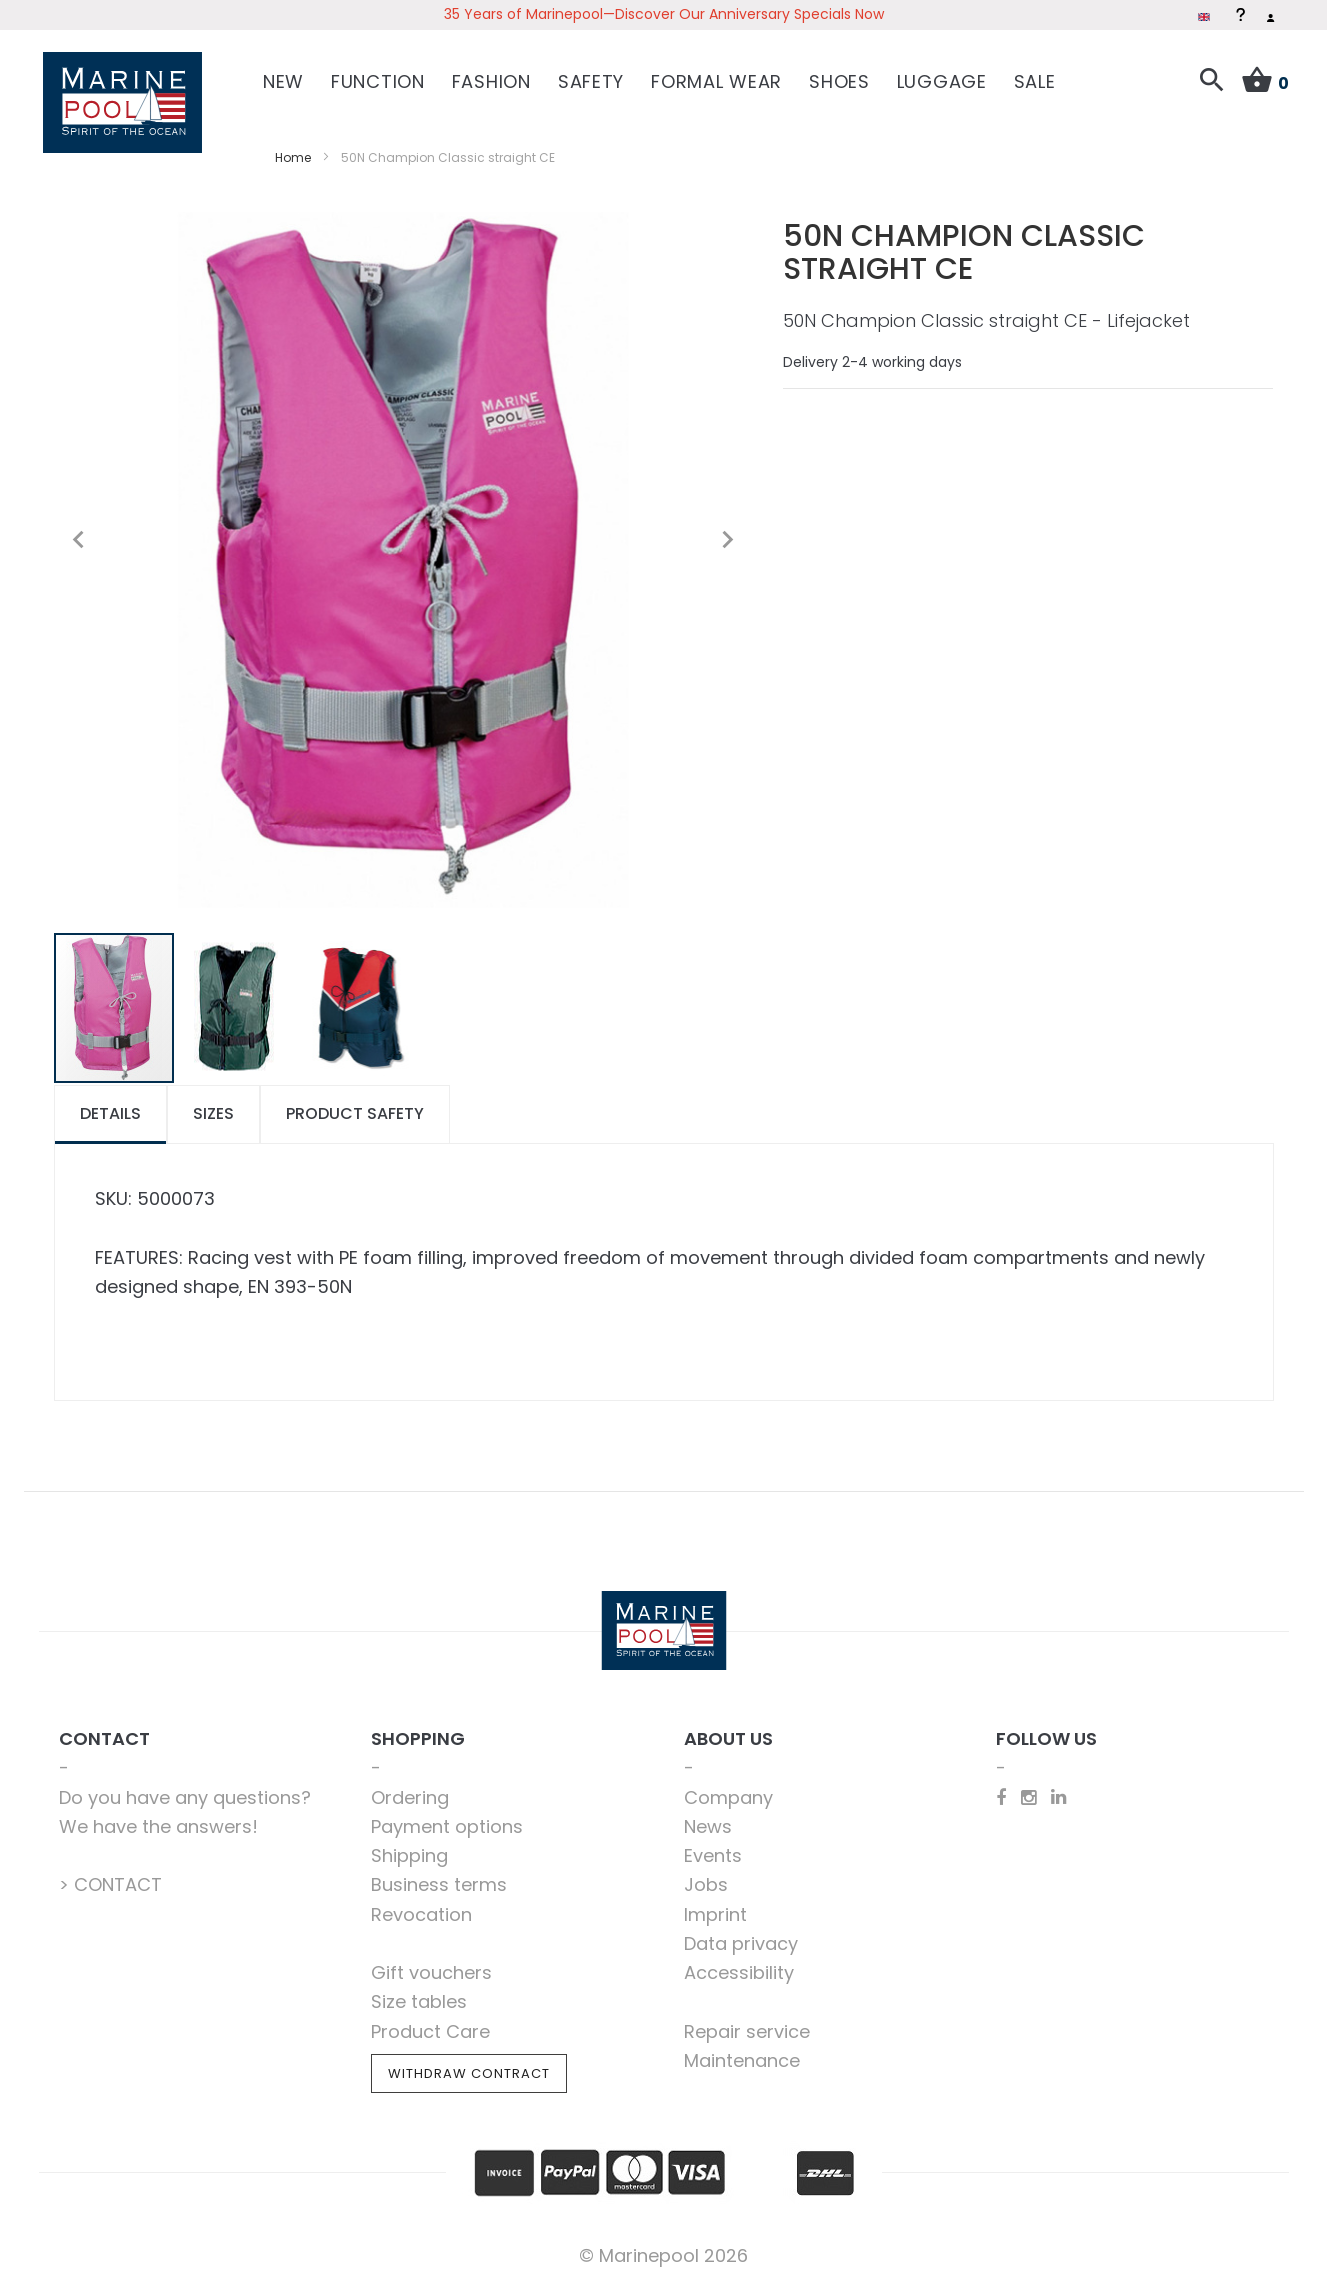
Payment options (447, 1812)
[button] (79, 526)
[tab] (110, 1101)
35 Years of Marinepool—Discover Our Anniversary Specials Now (664, 14)
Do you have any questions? (185, 1783)
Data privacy (741, 1929)
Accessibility (739, 1959)
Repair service (747, 2017)
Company (728, 1783)
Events (713, 1842)
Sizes (213, 1100)
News (708, 1812)
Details (110, 1100)
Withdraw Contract (469, 2059)
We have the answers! (158, 1812)
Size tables (419, 1988)
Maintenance (742, 2046)
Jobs (706, 1871)
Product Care (430, 2017)
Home (293, 143)
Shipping (409, 1842)
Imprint (715, 1900)
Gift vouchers (431, 1959)
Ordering (410, 1783)
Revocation (421, 1900)
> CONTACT (110, 1871)
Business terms (439, 1871)
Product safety (355, 1100)
